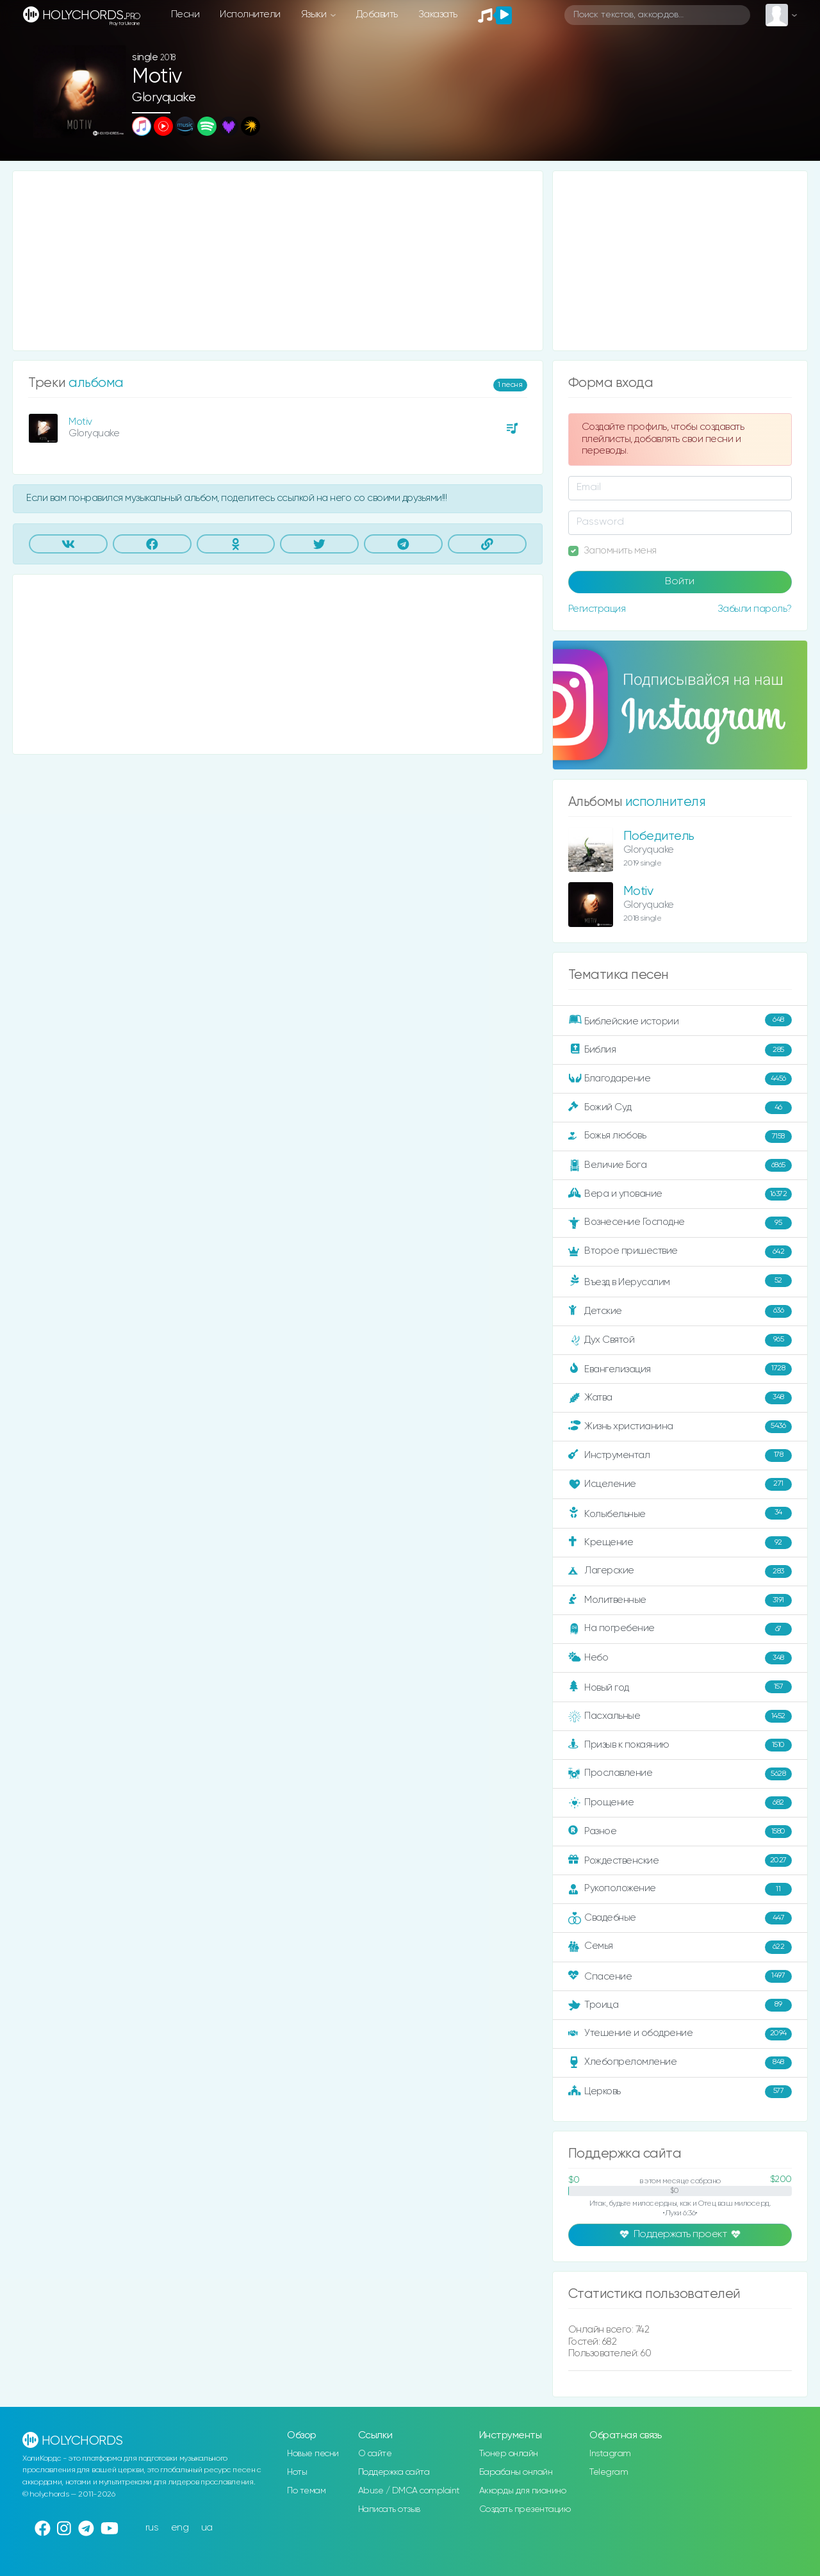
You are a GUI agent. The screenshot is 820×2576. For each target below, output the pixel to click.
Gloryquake (163, 97)
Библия (680, 1050)
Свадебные (680, 1918)
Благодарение (680, 1078)
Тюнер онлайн (508, 2453)
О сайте (375, 2453)
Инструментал (680, 1455)
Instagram (610, 2453)
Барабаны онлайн (516, 2472)
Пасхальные (680, 1716)
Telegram (608, 2472)
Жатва (680, 1397)
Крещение (680, 1542)
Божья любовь (680, 1136)
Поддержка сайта (394, 2472)
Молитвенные (680, 1600)
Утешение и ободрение (680, 2034)
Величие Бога (680, 1165)
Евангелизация (680, 1369)
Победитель (658, 836)
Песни (185, 14)
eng (180, 2527)
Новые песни (313, 2453)
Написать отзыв (389, 2509)
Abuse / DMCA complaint (409, 2490)
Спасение (680, 1976)
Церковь (680, 2091)
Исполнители (250, 14)
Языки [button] (315, 14)
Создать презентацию (525, 2509)
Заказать (437, 14)
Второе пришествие (680, 1251)
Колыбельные (680, 1513)
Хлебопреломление (680, 2062)
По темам (306, 2490)
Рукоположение (680, 1889)
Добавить (377, 14)
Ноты (297, 2472)
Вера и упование (680, 1194)
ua (207, 2527)
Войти (679, 582)
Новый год (680, 1687)
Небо (680, 1658)
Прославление (680, 1774)
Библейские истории (680, 1020)
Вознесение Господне (680, 1223)
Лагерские (680, 1571)
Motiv (80, 422)
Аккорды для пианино (522, 2490)
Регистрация (597, 609)
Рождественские (680, 1860)
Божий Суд (680, 1107)
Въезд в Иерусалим (680, 1281)
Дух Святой (680, 1340)
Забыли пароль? (755, 609)
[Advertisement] (278, 260)
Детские (680, 1311)
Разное (680, 1831)
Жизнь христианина (680, 1426)
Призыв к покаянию (680, 1745)
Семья (680, 1946)
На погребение (680, 1629)
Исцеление (680, 1484)
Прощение (680, 1802)
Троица (680, 2005)
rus (152, 2527)
